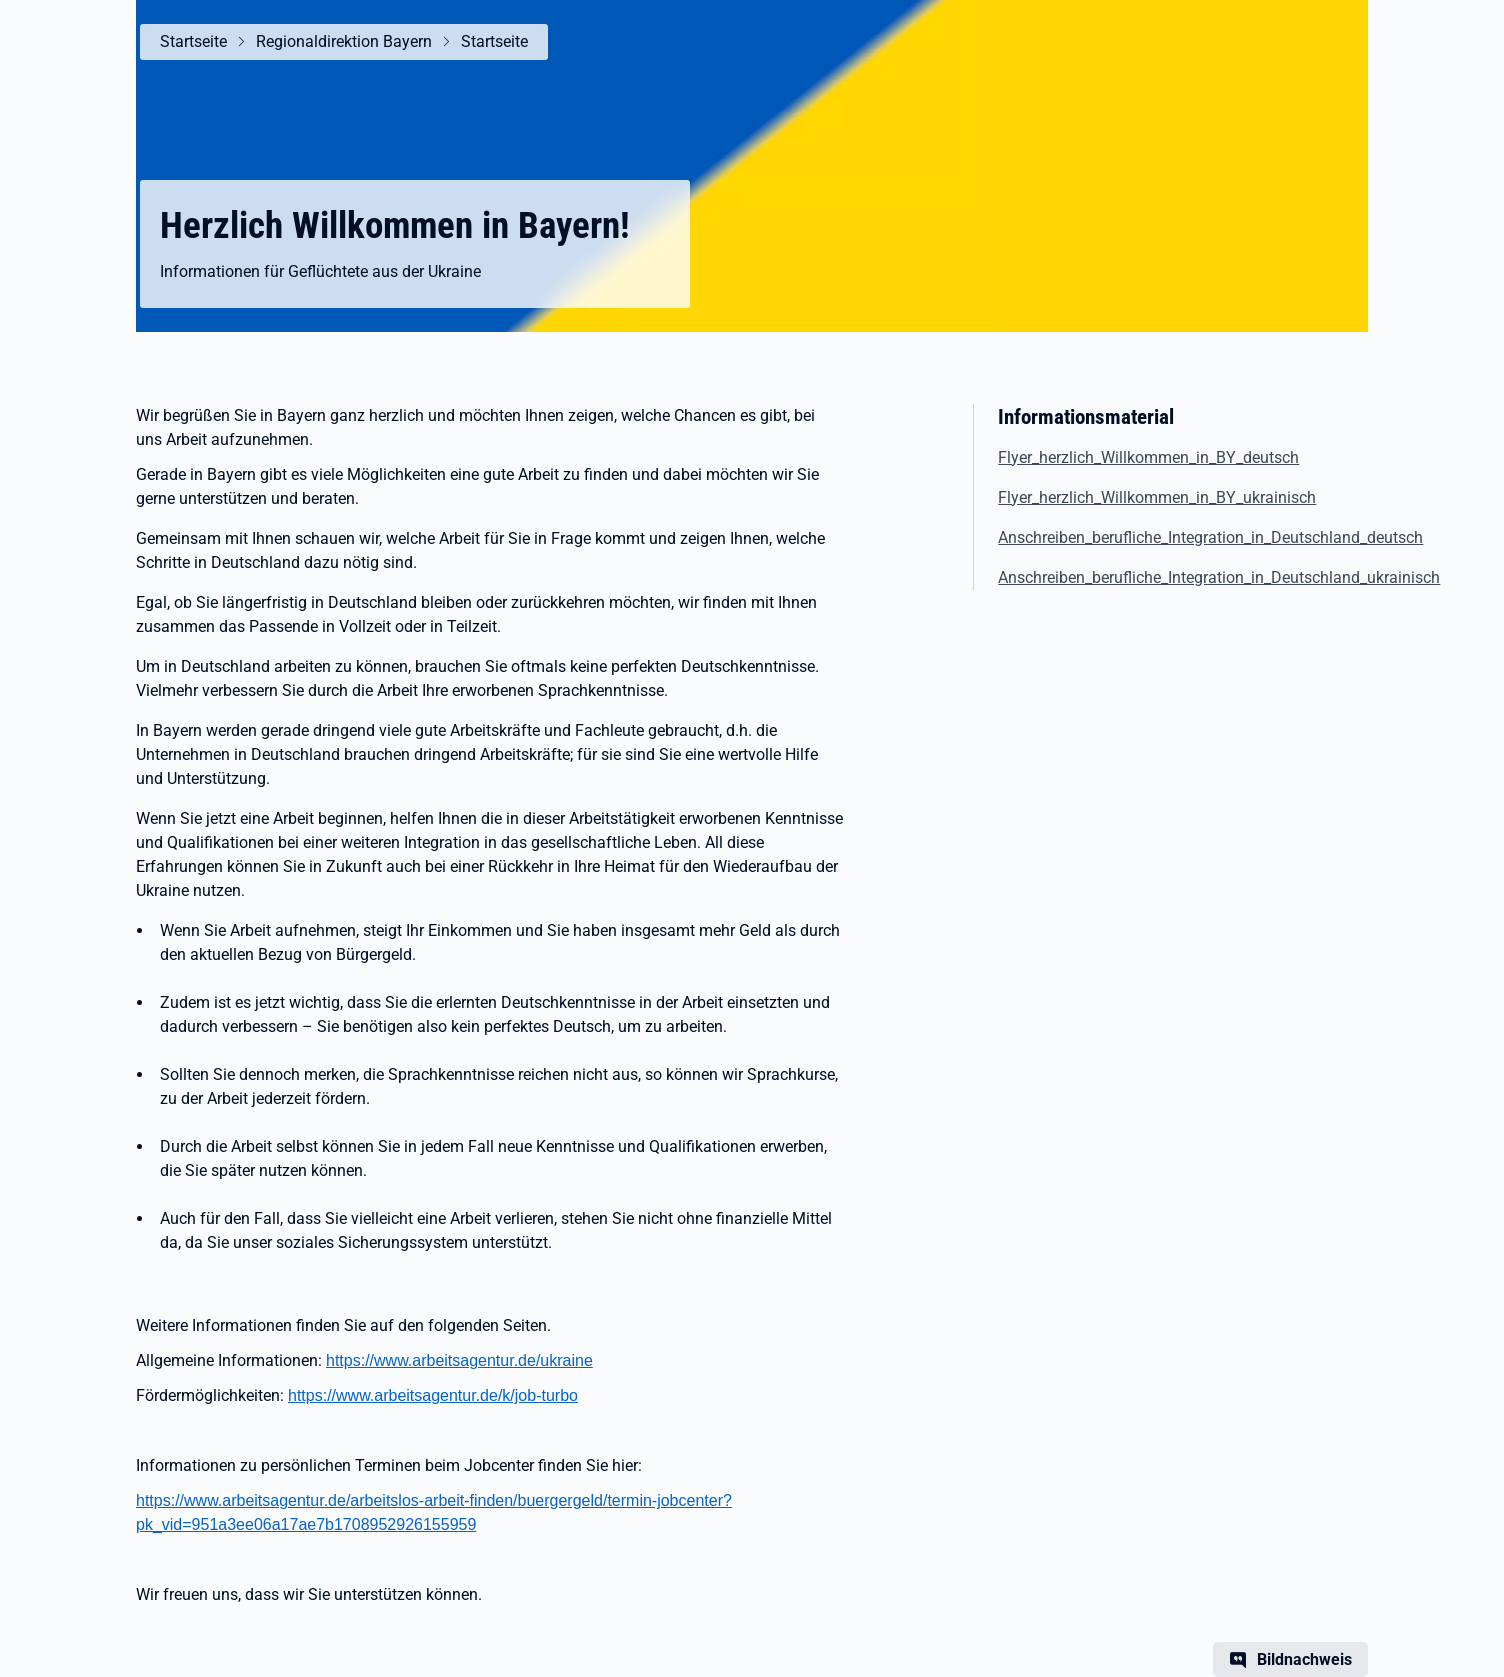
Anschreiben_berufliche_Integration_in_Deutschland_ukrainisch (1219, 577)
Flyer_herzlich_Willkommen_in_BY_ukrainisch (1157, 497)
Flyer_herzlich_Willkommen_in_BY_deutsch (1148, 457)
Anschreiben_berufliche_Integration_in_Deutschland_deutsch (1210, 537)
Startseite (193, 41)
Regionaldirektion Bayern (344, 41)
